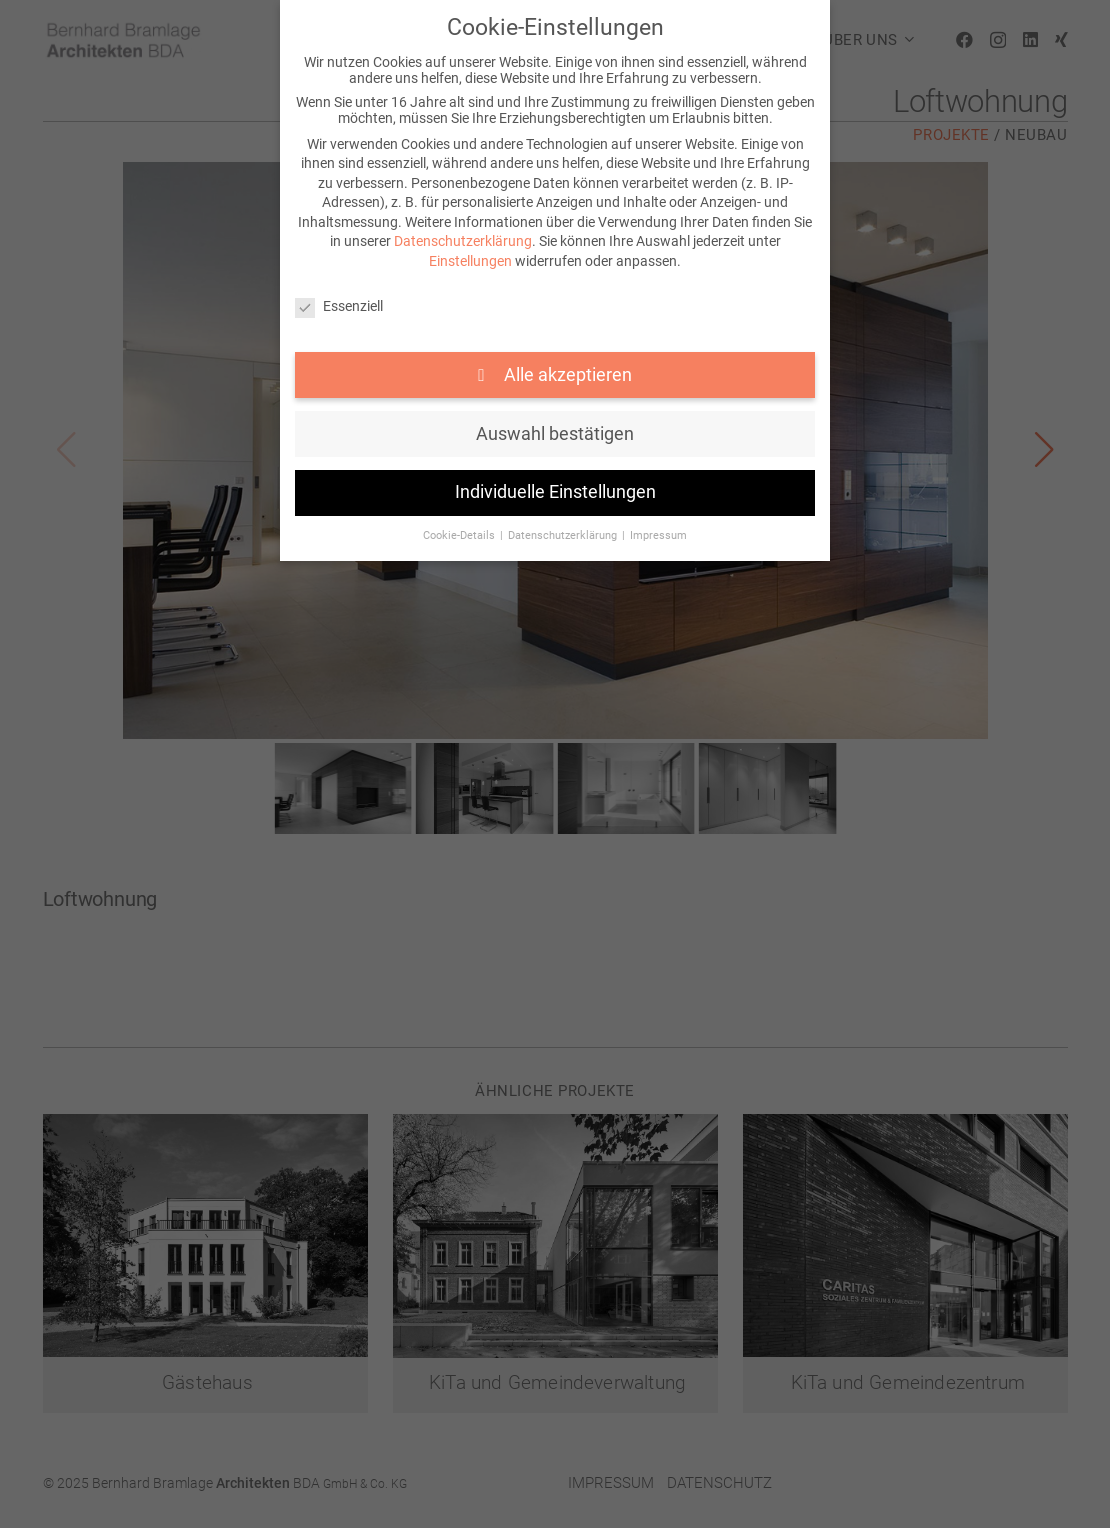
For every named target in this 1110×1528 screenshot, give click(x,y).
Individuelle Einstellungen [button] (555, 492)
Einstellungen (470, 261)
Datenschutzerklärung (463, 241)
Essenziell (339, 306)
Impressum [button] (658, 535)
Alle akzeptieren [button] (566, 375)
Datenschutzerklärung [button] (564, 535)
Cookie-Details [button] (460, 535)
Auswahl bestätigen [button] (555, 434)
